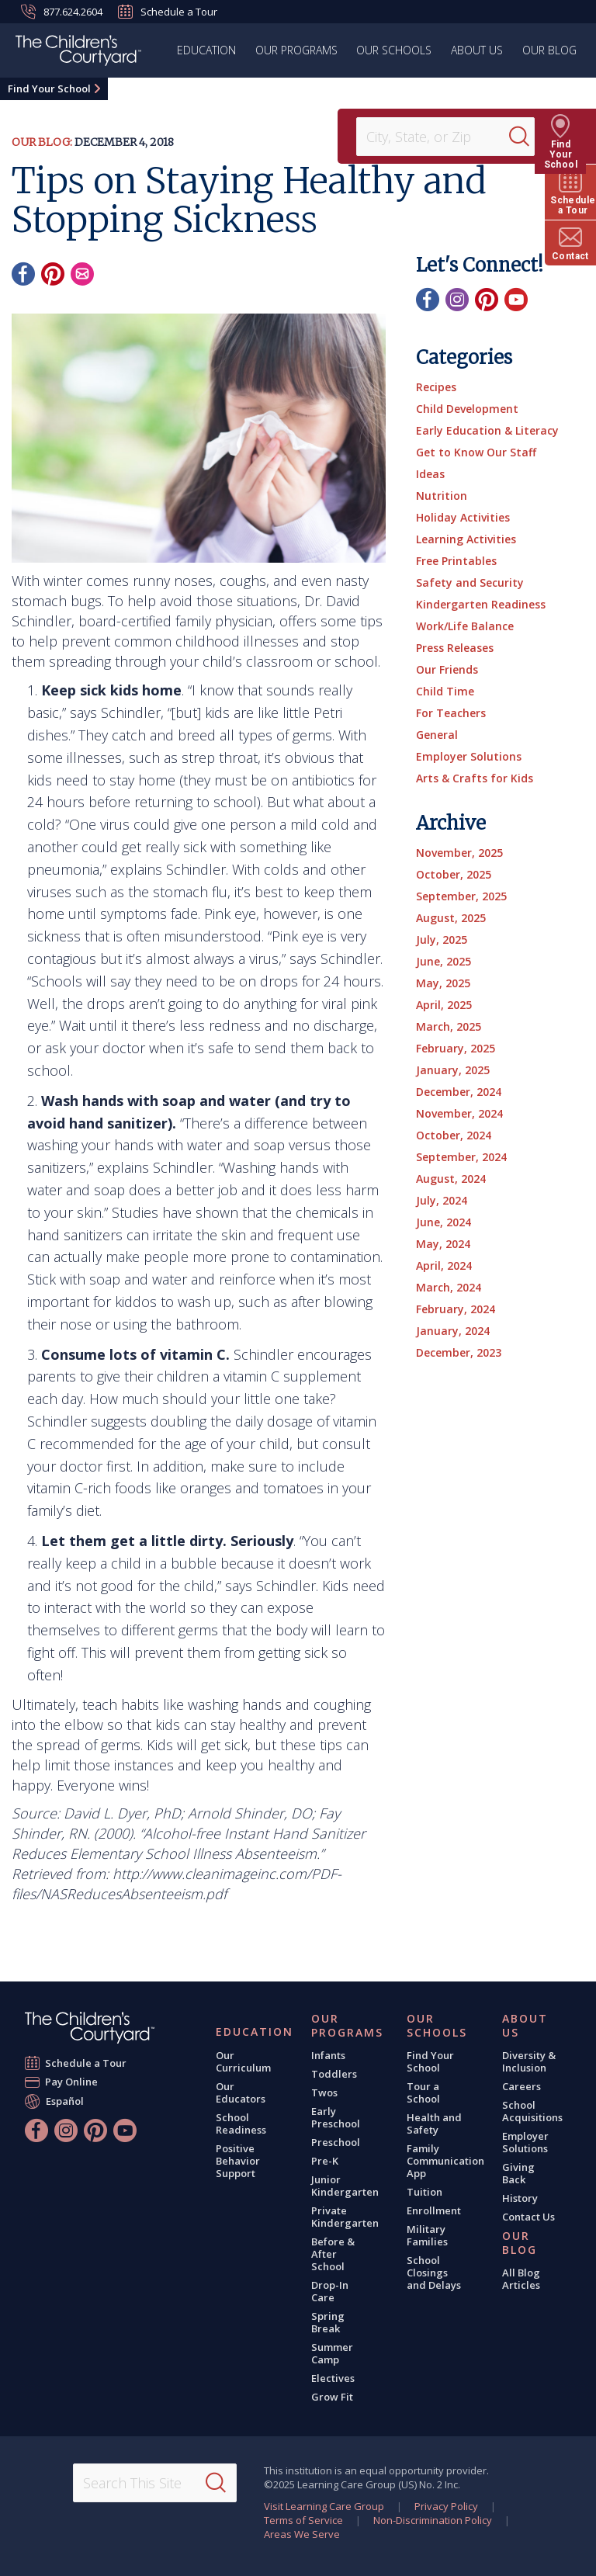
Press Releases (455, 647)
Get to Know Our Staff (476, 452)
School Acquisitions (532, 2111)
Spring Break (328, 2322)
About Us (478, 50)
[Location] (438, 136)
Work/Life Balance (465, 626)
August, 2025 (451, 917)
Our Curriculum (243, 2061)
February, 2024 (455, 1309)
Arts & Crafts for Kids (474, 778)
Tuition (424, 2192)
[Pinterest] (52, 274)
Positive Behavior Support (238, 2160)
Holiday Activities (463, 517)
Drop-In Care (329, 2291)
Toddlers (334, 2074)
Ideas (430, 473)
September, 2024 (461, 1156)
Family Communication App (445, 2160)
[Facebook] (23, 274)
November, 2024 (459, 1113)
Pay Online (72, 2081)
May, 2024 (443, 1243)
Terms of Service (303, 2520)
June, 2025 (443, 961)
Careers (521, 2086)
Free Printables (456, 560)
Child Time (445, 691)
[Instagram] (457, 299)
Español (65, 2100)
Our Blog (549, 50)
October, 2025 (453, 874)
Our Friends (447, 669)
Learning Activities (466, 539)
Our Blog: (42, 142)
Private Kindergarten (345, 2216)
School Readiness (241, 2123)
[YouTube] (516, 299)
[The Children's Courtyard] (78, 53)
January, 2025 (453, 1070)
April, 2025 (444, 1004)
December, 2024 (458, 1091)
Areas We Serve (302, 2534)
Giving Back (518, 2173)
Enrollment (434, 2210)
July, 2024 (441, 1200)
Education (208, 50)
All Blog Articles (521, 2278)
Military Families (427, 2235)
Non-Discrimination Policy (432, 2520)
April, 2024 (444, 1265)
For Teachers (451, 713)
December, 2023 (458, 1352)
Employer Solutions (469, 756)
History (520, 2198)
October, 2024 (453, 1135)
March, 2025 (448, 1026)
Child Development (467, 408)
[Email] (82, 274)
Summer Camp (332, 2353)
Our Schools (395, 50)
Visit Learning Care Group (324, 2506)
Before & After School (333, 2254)
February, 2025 (455, 1048)
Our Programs (298, 50)
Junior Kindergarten (345, 2185)
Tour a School (423, 2092)
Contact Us (528, 2216)
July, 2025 (441, 939)
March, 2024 (448, 1287)
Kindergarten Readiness (481, 604)
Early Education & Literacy (487, 430)
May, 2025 (443, 983)
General (437, 734)
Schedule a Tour (167, 12)
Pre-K (324, 2161)
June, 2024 (443, 1222)
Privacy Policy (446, 2506)
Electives (333, 2378)
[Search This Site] (155, 2482)
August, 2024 (451, 1178)
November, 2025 (459, 852)
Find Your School (49, 88)
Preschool (335, 2142)
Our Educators (240, 2092)
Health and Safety (434, 2123)
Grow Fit (332, 2397)
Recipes (436, 387)
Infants (328, 2055)
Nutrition (441, 495)
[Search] (529, 137)
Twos (324, 2092)
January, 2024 (453, 1330)
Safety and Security (470, 582)
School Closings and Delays (434, 2272)
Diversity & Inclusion (529, 2061)
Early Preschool (335, 2117)
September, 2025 (461, 896)
